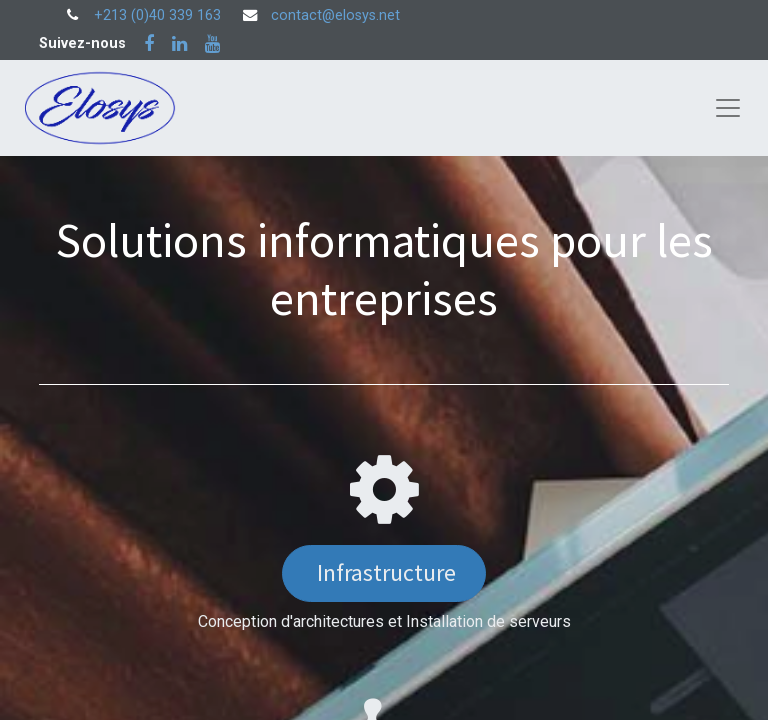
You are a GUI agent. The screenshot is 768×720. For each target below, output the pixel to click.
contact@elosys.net (335, 15)
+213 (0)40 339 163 (157, 15)
